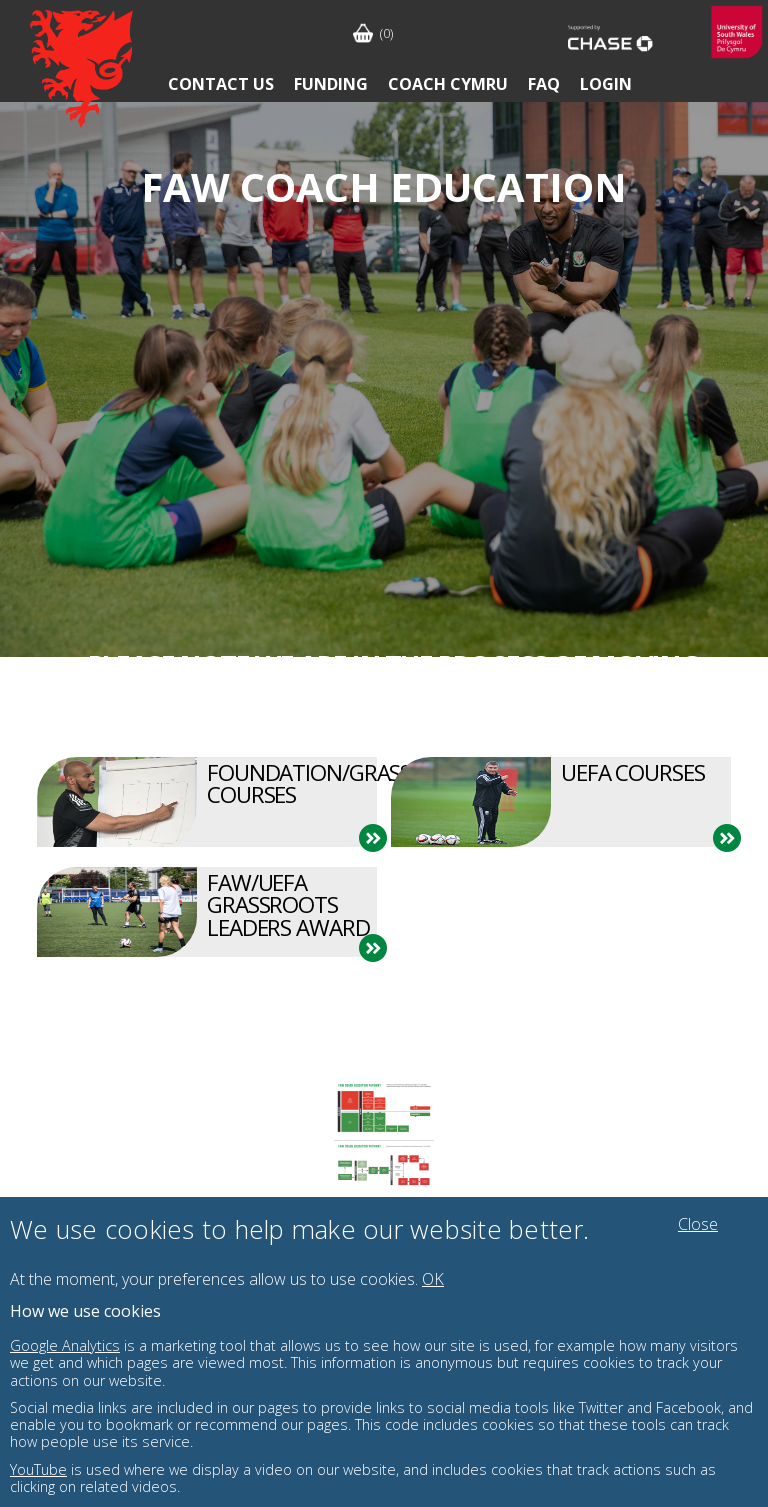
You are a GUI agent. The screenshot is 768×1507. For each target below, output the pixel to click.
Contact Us (221, 84)
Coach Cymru (448, 84)
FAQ (544, 84)
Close (698, 1224)
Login (606, 84)
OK (433, 1279)
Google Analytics (65, 1345)
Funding (331, 84)
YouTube (38, 1469)
